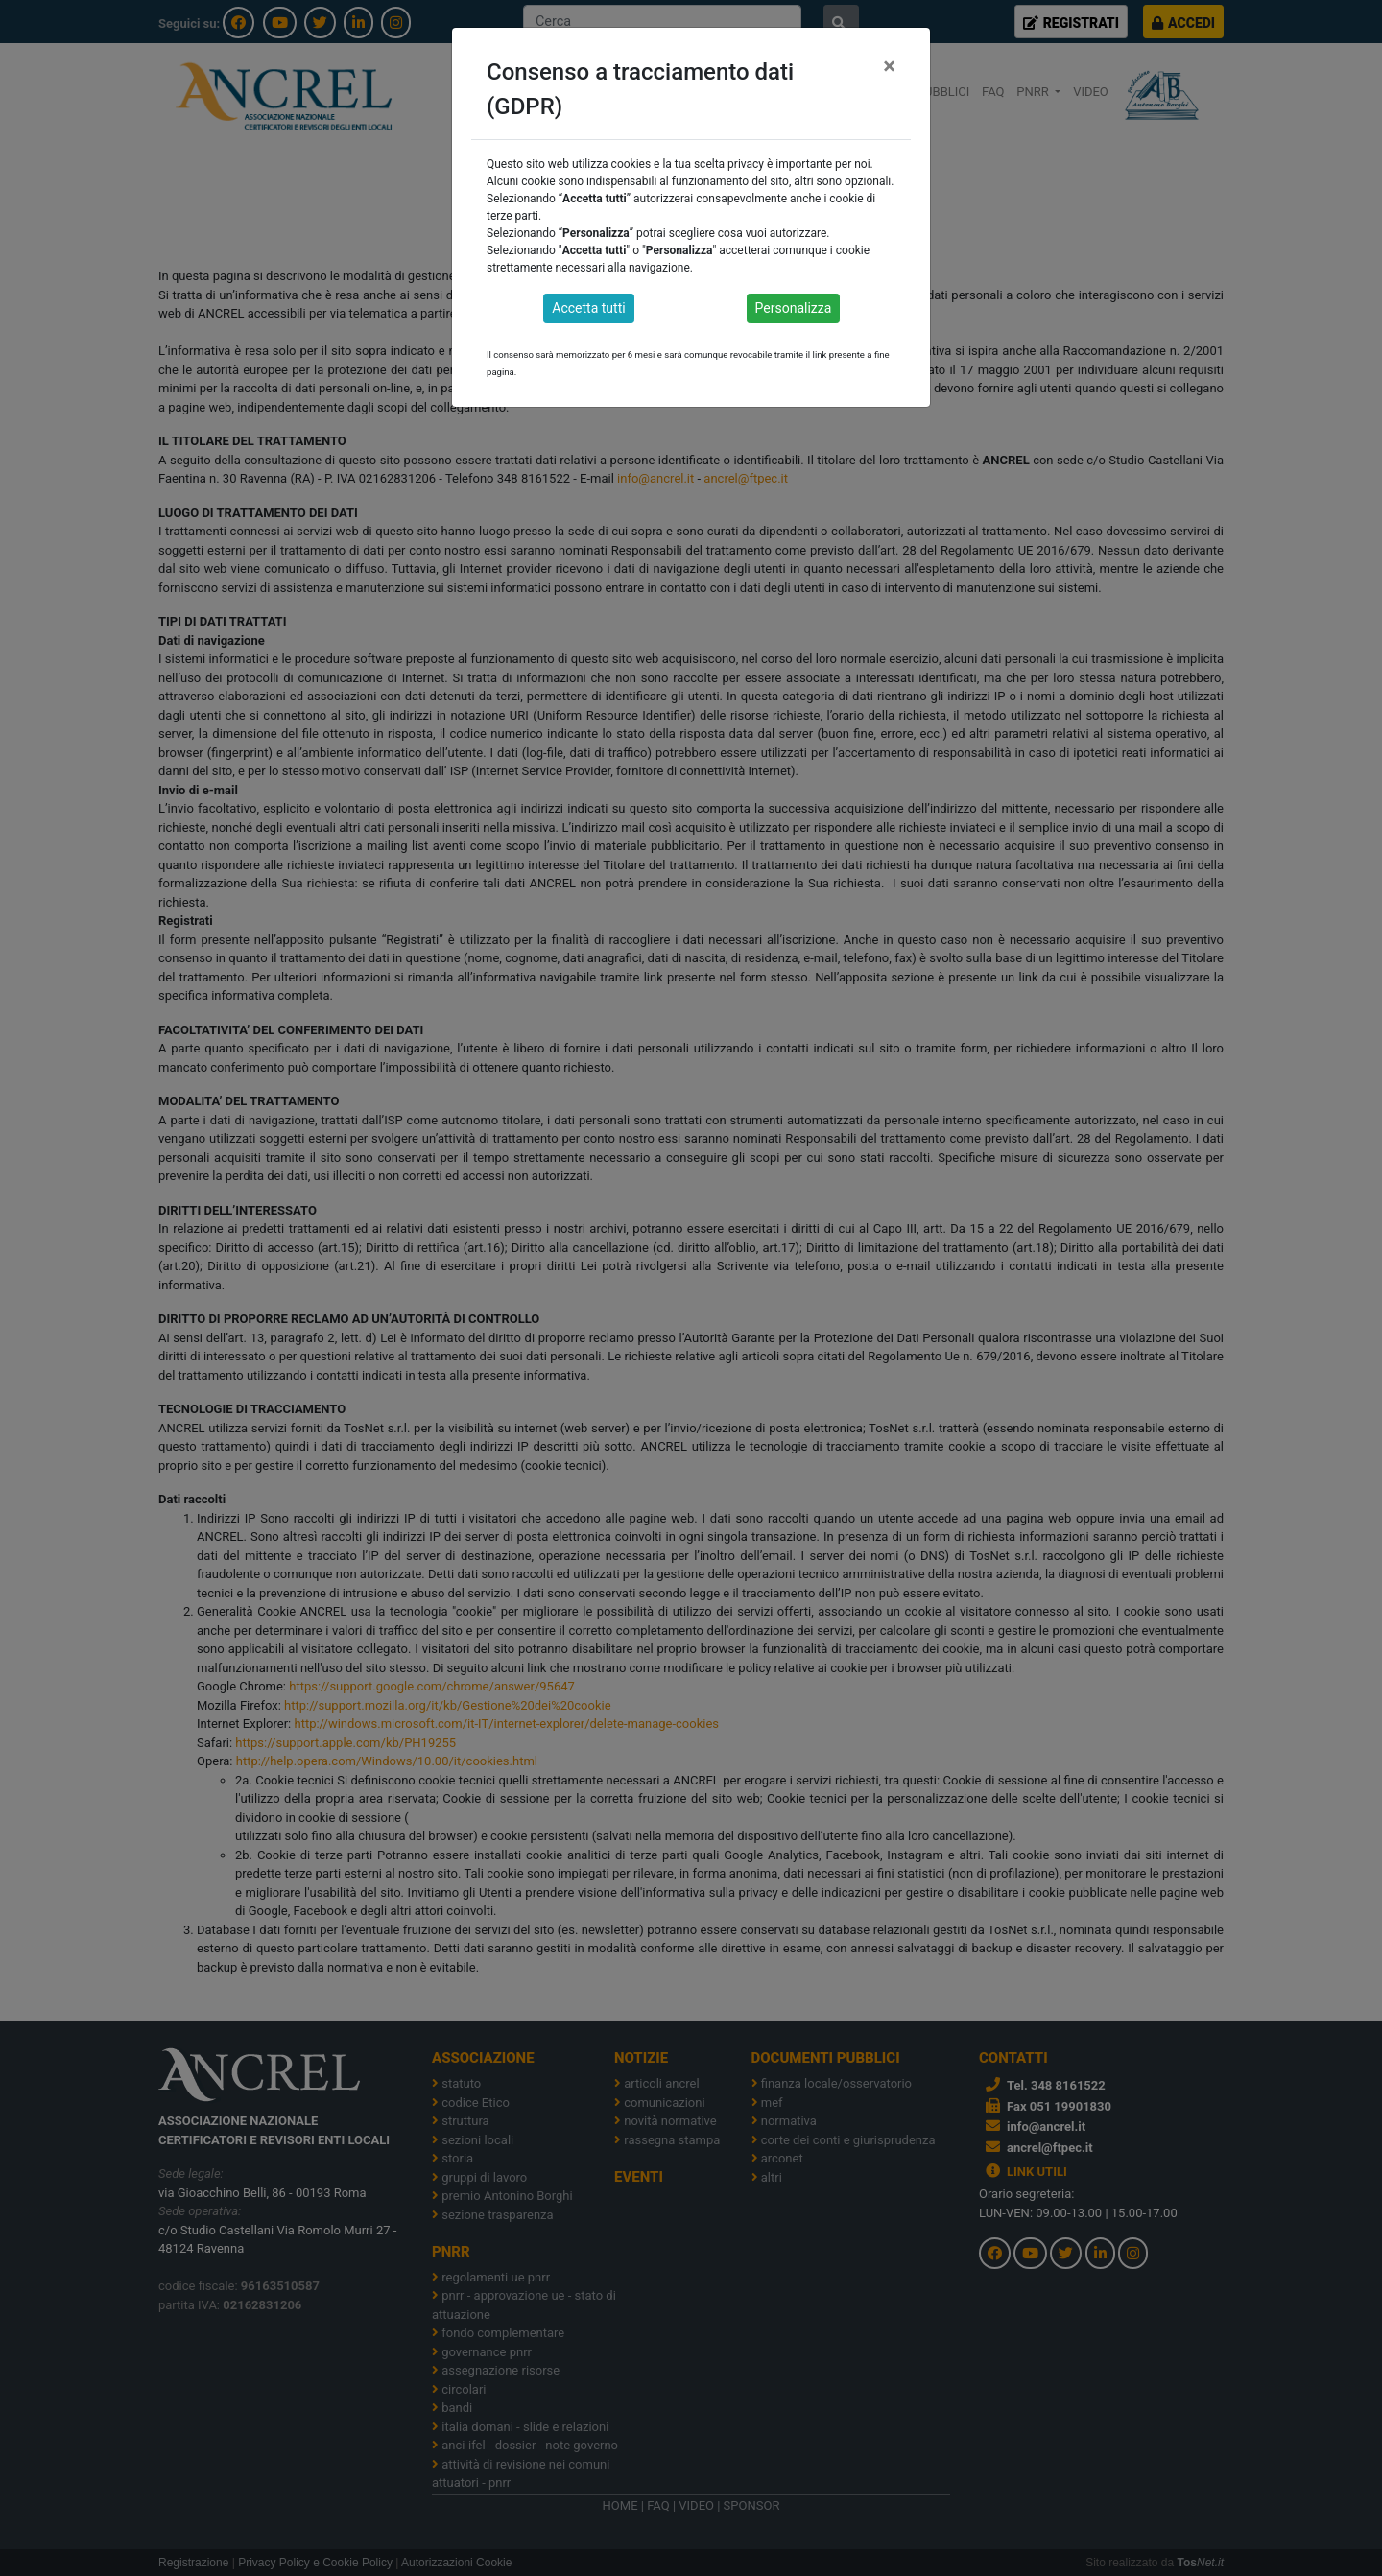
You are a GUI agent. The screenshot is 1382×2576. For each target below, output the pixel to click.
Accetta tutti (588, 308)
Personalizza (793, 308)
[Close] (889, 66)
